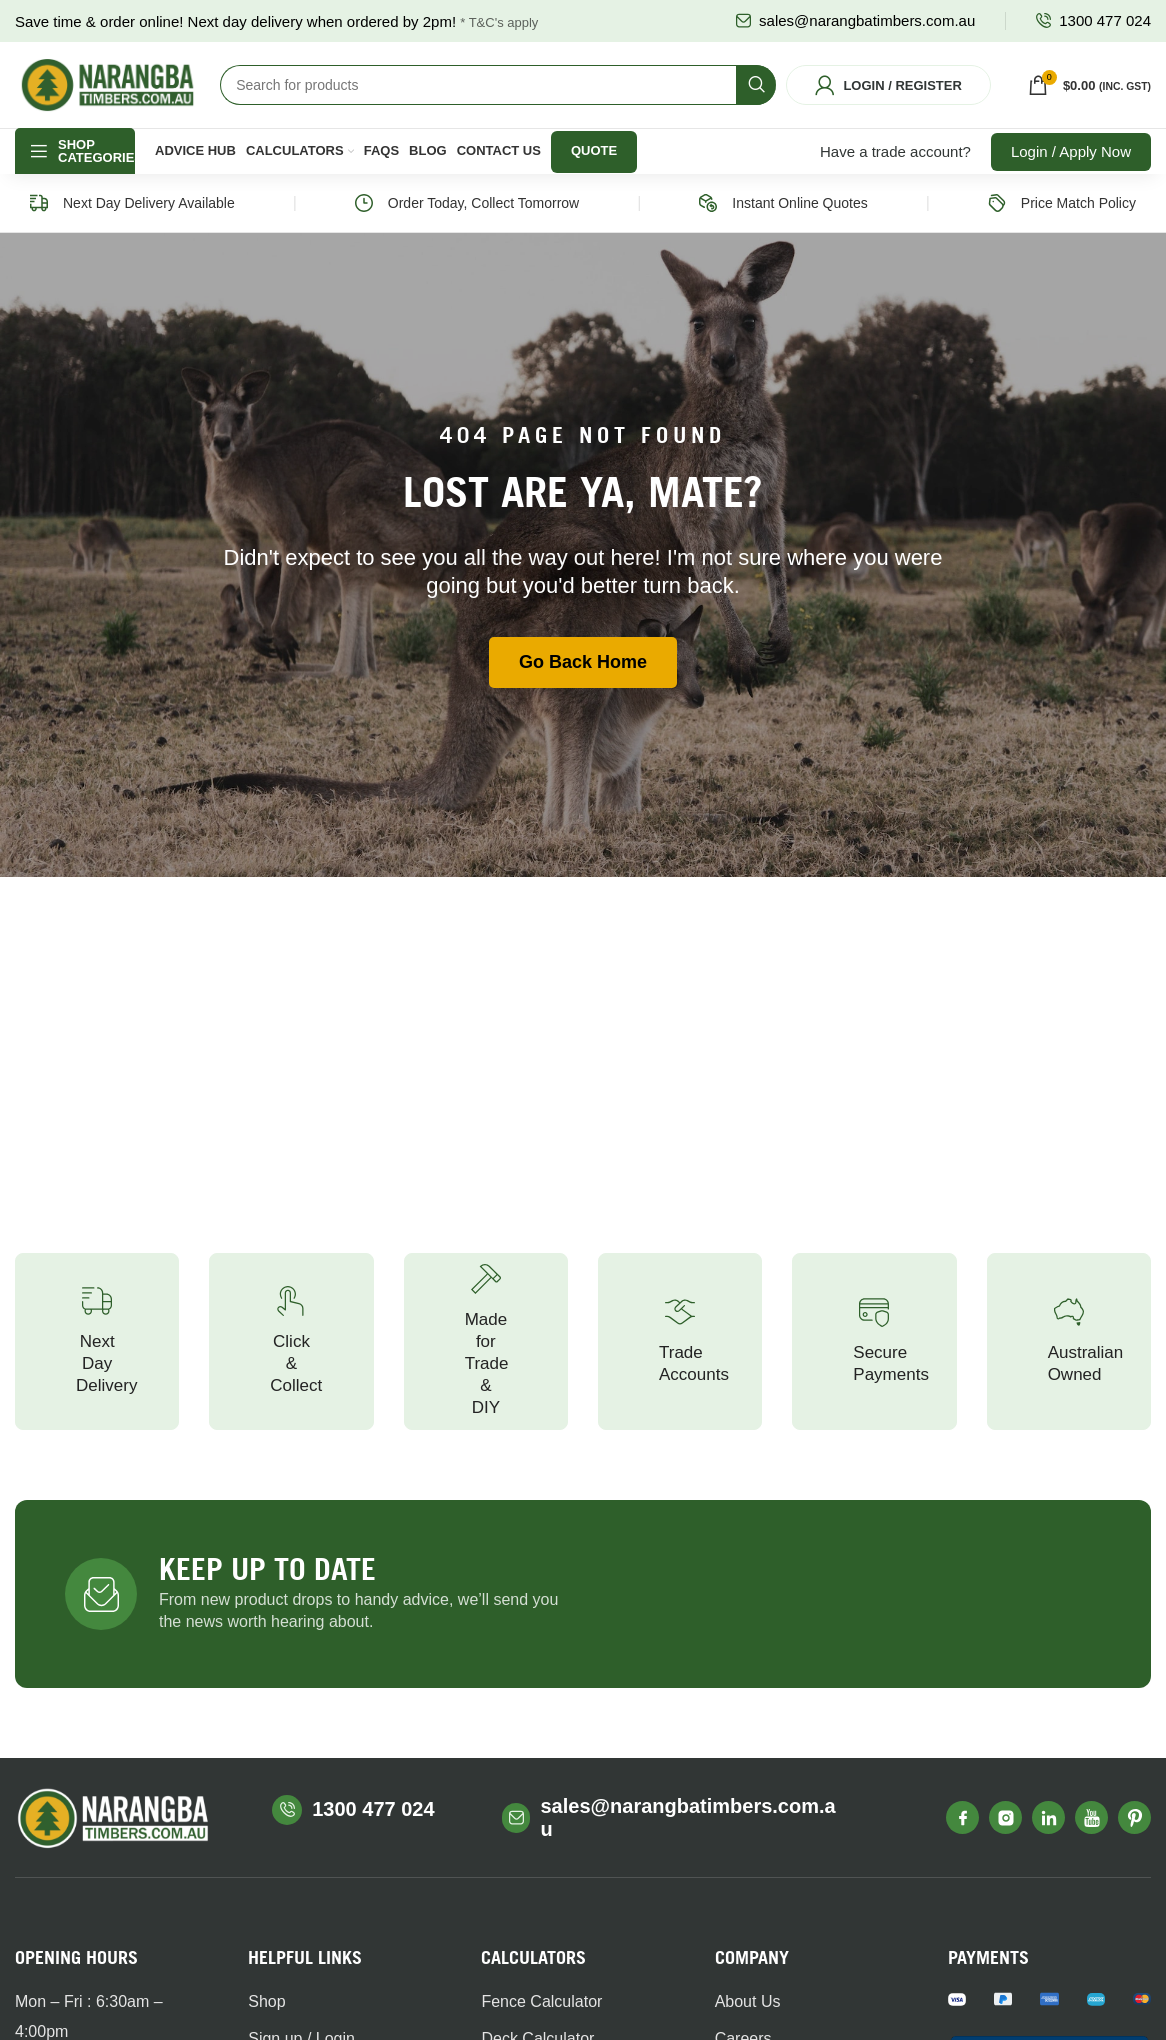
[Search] (498, 94)
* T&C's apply (499, 22)
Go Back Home (583, 680)
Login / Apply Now (1071, 169)
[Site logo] (107, 93)
